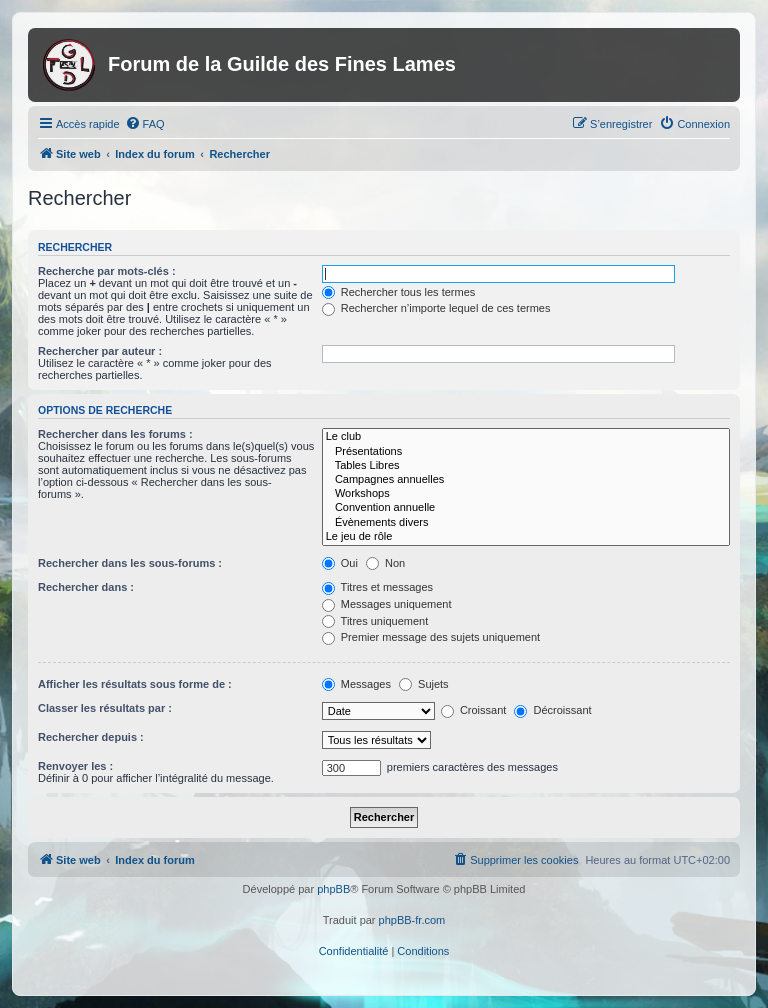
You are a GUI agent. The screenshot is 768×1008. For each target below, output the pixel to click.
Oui (340, 563)
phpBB (333, 889)
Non (385, 563)
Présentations (526, 452)
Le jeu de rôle (526, 537)
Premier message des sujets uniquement (431, 637)
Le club (526, 437)
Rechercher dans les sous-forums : (130, 563)
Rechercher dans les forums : (115, 434)
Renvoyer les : (75, 766)
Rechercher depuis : (91, 737)
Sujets (424, 684)
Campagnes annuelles (526, 480)
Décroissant (552, 710)
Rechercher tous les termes (399, 292)
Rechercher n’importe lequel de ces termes (436, 308)
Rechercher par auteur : (100, 351)
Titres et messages (377, 587)
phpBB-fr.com (412, 920)
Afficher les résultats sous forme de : (135, 684)
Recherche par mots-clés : (107, 271)
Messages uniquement (387, 604)
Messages (356, 684)
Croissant (474, 710)
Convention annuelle (526, 508)
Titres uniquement (375, 621)
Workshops (526, 494)
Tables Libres (526, 466)
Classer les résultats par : (105, 708)
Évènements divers (526, 523)
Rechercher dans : (86, 587)
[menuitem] (145, 124)
